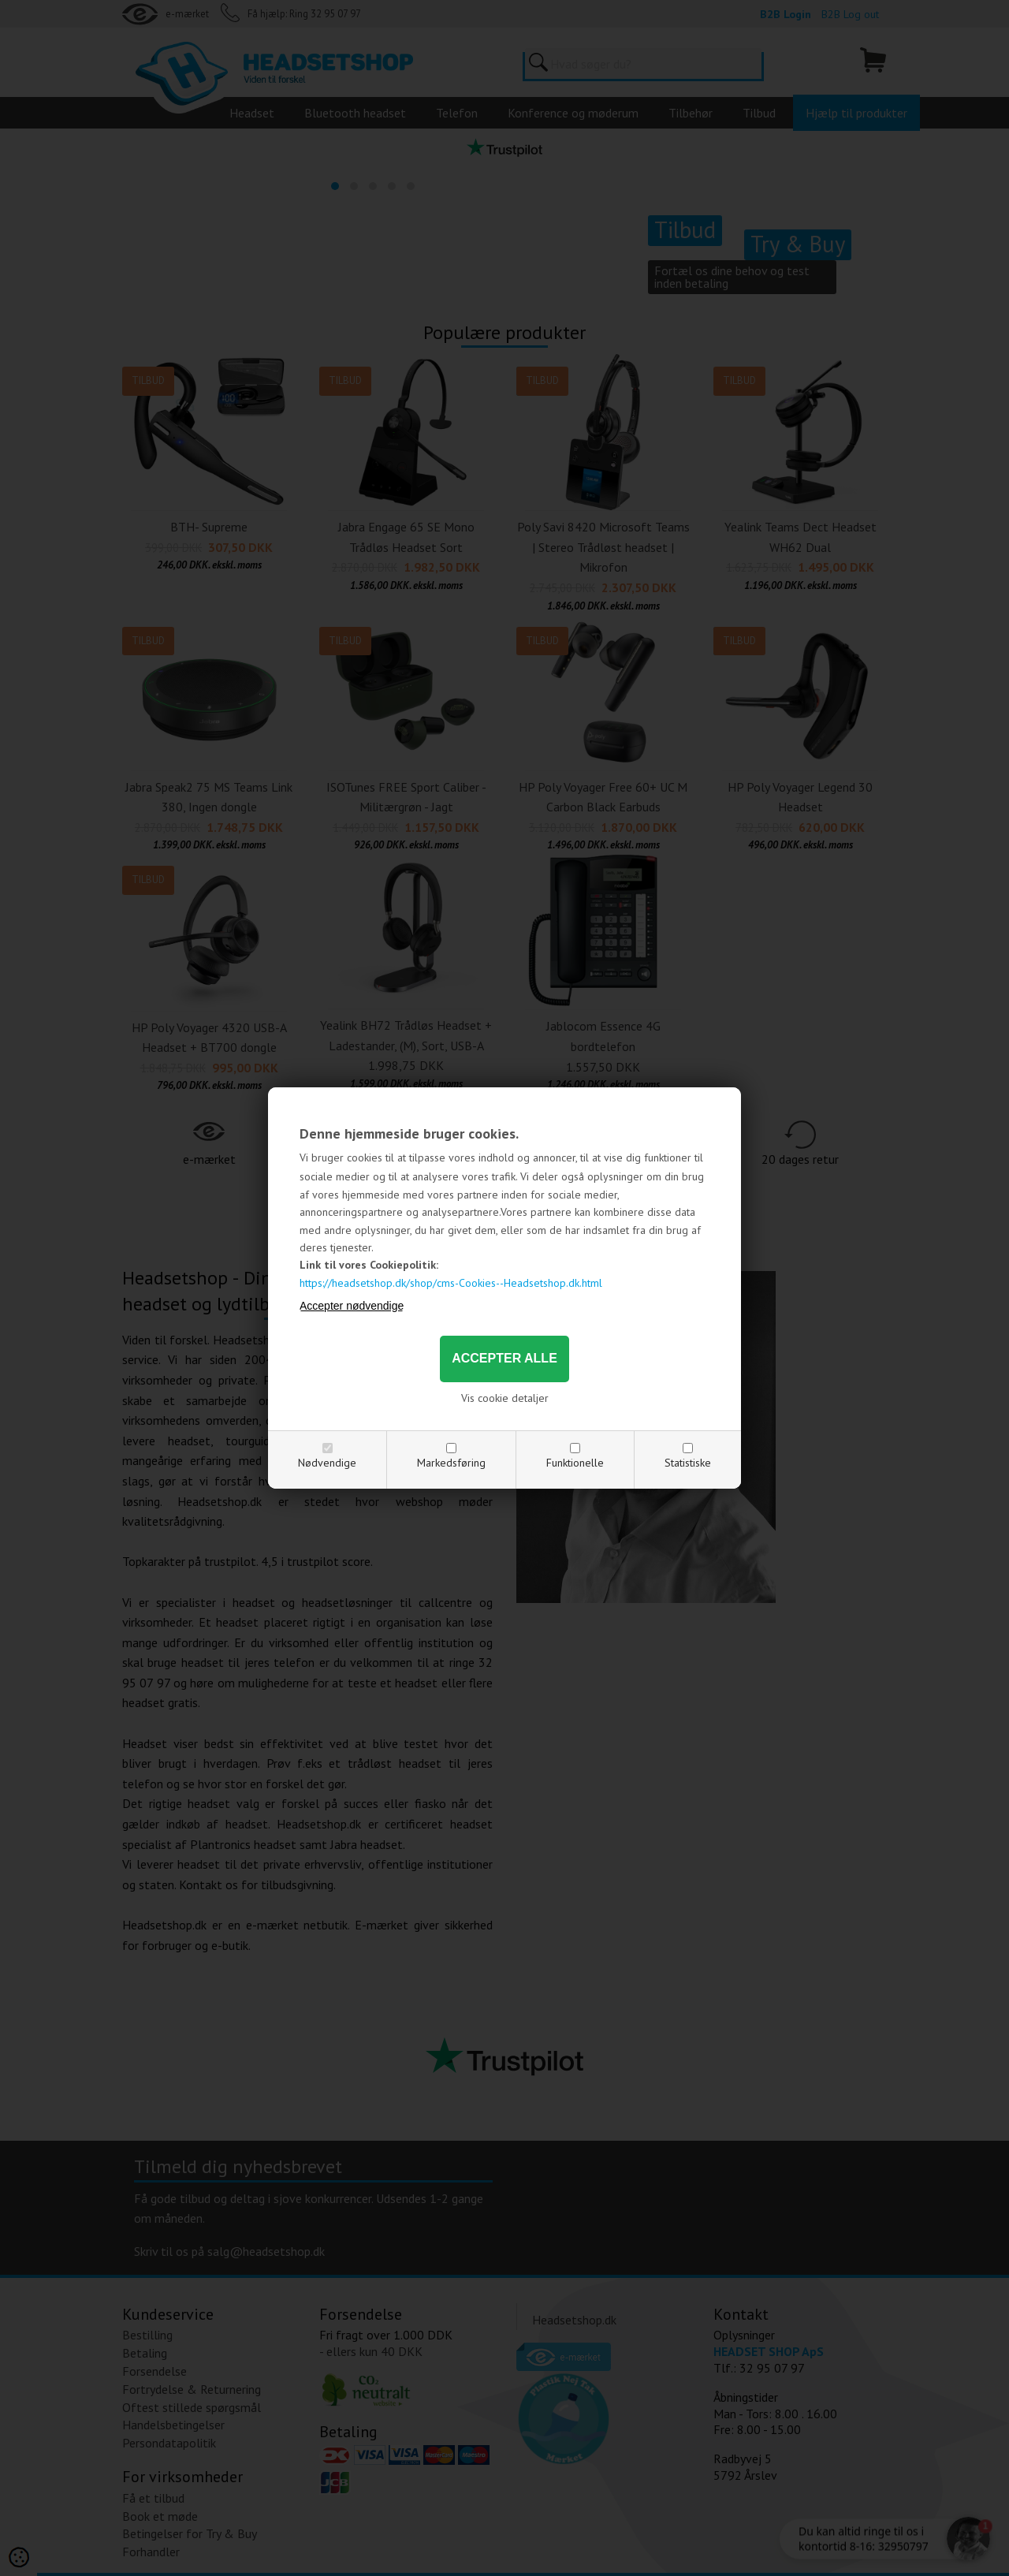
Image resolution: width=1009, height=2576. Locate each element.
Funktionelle (575, 1463)
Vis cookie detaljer (505, 1398)
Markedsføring (451, 1463)
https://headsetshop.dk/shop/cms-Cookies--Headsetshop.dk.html (451, 1283)
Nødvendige (327, 1463)
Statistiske (688, 1463)
